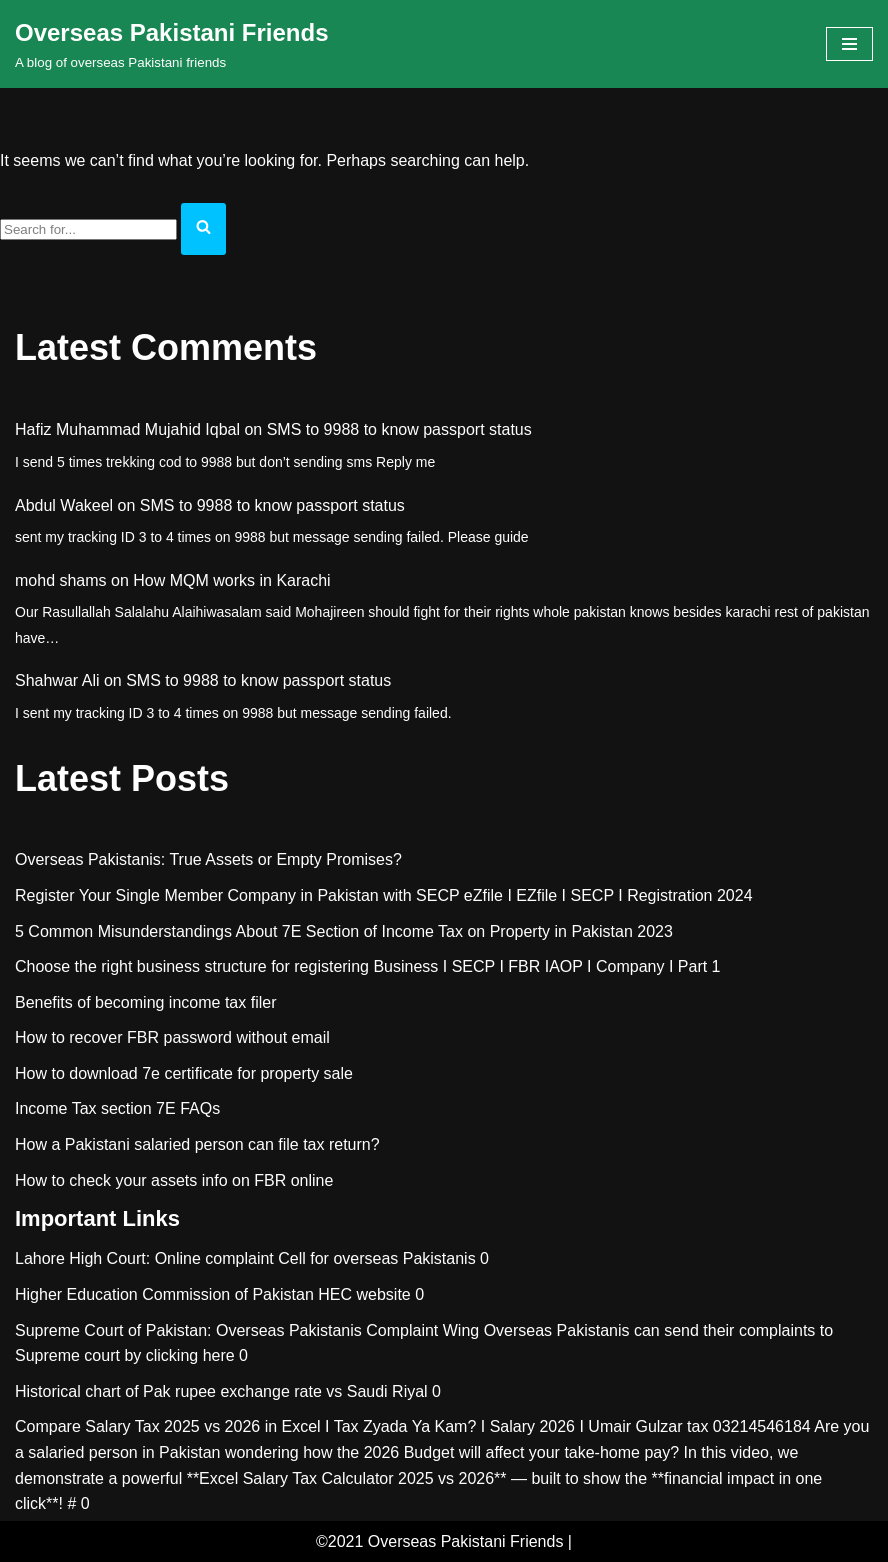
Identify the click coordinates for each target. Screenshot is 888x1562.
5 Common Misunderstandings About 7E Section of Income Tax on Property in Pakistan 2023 (344, 931)
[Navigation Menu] (849, 44)
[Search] (88, 229)
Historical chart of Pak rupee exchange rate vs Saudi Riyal (221, 1391)
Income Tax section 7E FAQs (117, 1108)
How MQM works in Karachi (231, 580)
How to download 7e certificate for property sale (184, 1073)
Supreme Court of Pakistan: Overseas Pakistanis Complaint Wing (247, 1330)
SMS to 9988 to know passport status (399, 429)
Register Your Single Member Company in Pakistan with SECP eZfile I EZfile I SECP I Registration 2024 (384, 895)
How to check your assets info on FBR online (174, 1180)
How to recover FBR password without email (172, 1037)
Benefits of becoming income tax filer (145, 1002)
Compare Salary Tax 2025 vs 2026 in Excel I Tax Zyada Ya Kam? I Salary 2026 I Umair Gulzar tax (361, 1426)
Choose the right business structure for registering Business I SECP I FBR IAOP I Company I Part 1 (368, 966)
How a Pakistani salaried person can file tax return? (197, 1144)
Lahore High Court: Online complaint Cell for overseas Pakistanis (245, 1258)
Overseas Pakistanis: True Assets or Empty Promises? (208, 859)
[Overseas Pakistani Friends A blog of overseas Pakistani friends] (172, 44)
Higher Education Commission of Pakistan (164, 1294)
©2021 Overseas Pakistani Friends (439, 1541)
